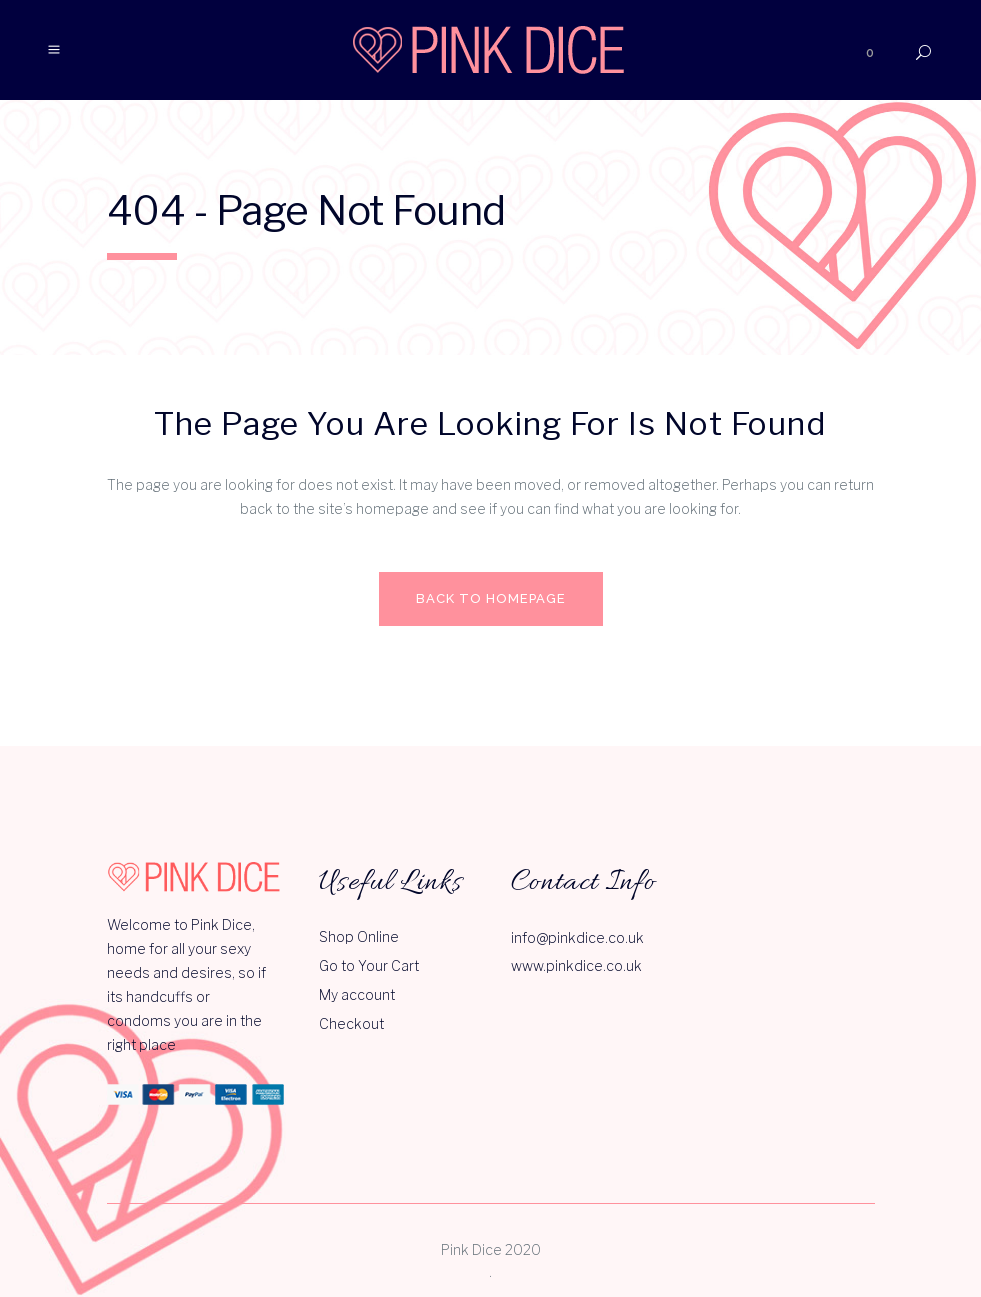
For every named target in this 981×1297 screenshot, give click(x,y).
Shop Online (359, 936)
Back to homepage (491, 598)
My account (357, 994)
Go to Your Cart (369, 965)
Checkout (351, 1023)
